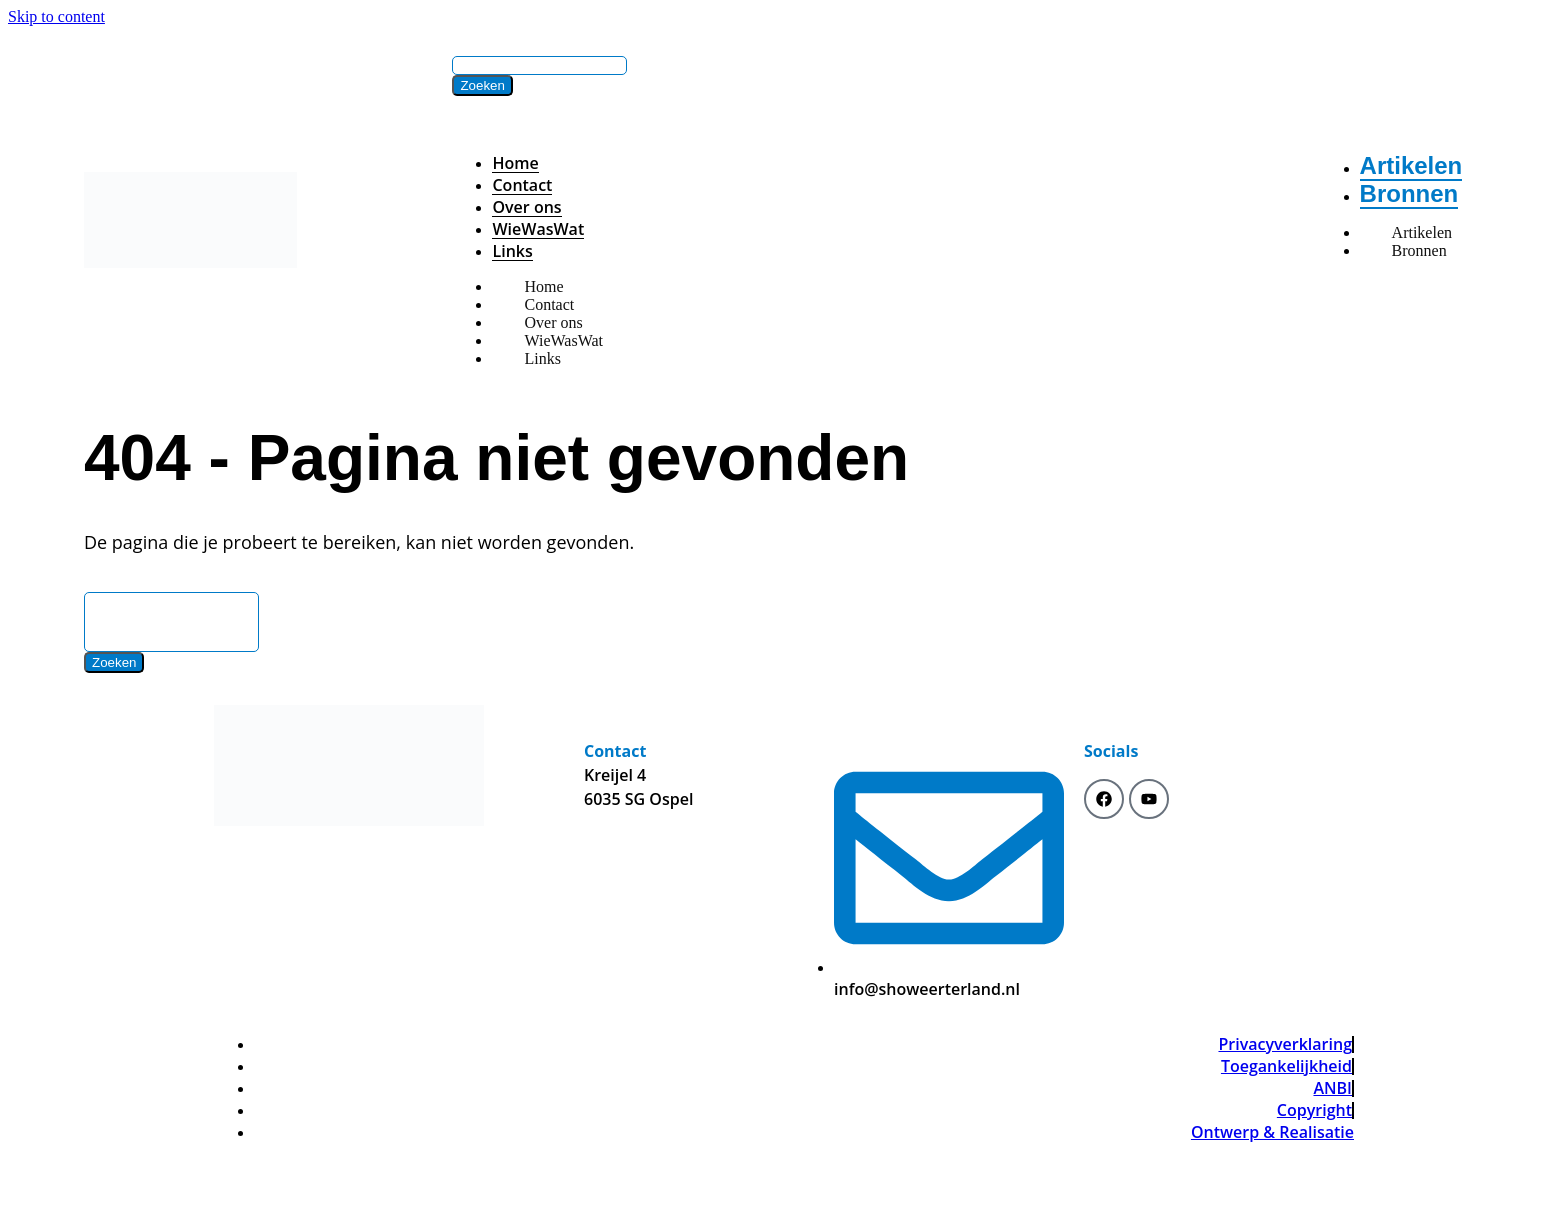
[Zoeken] (482, 85)
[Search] (539, 65)
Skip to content (56, 16)
